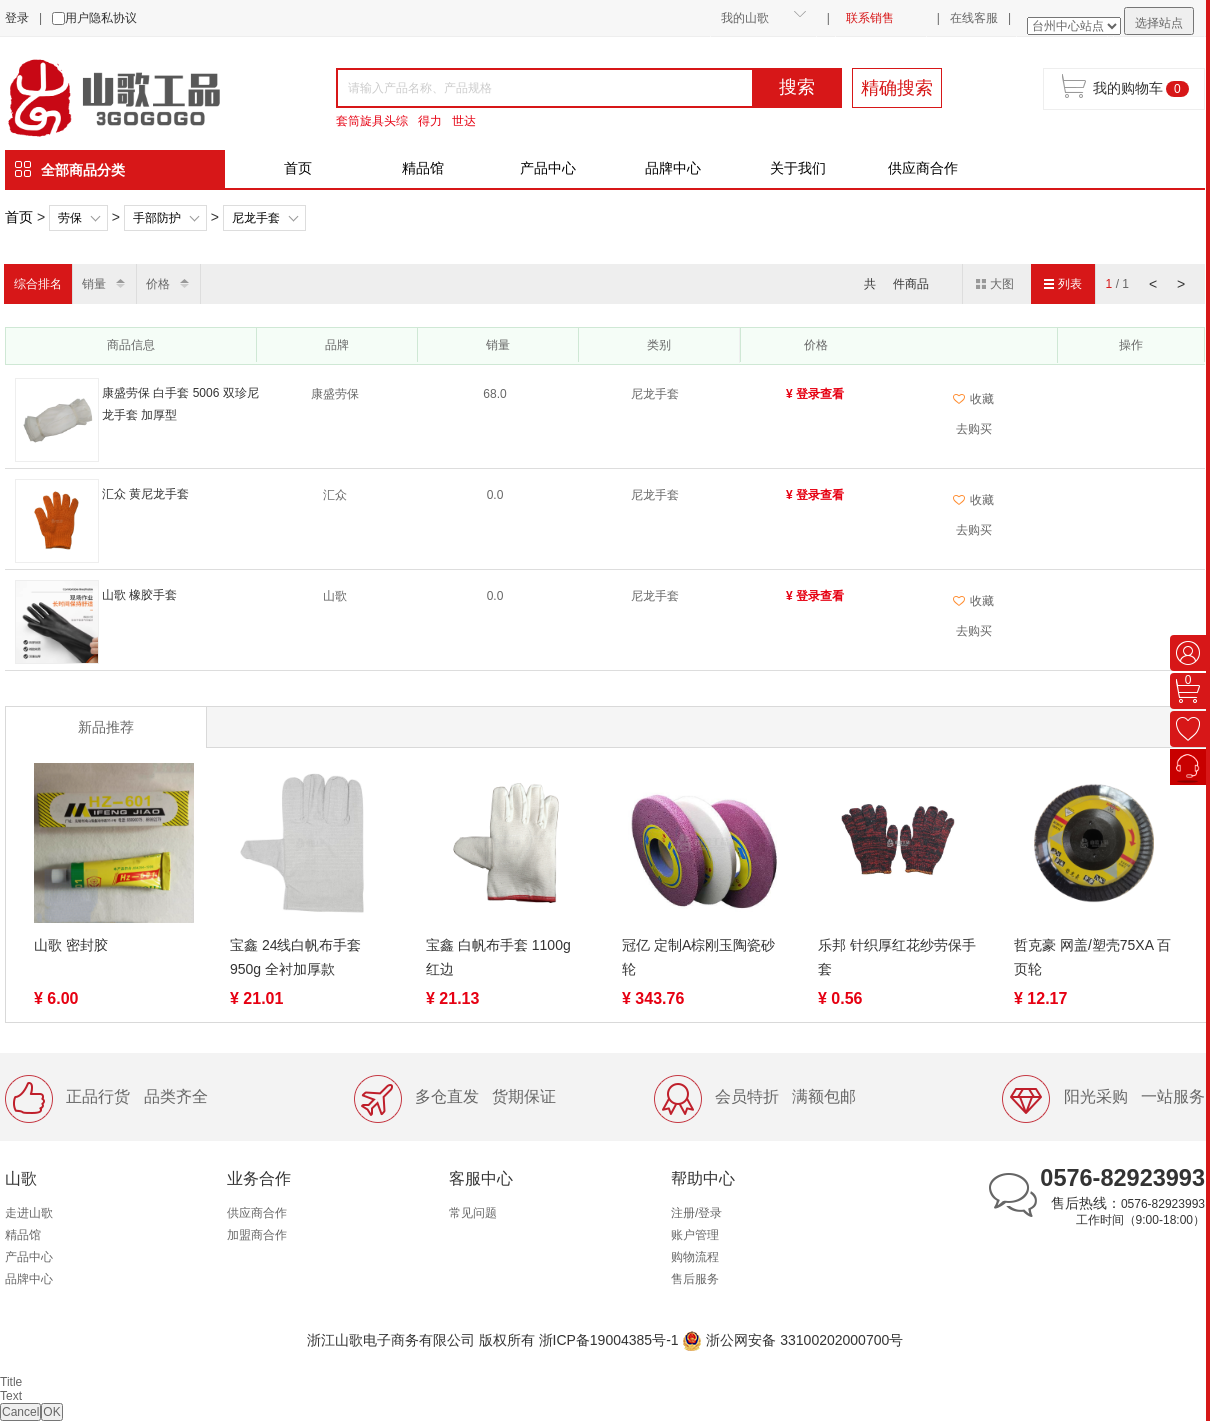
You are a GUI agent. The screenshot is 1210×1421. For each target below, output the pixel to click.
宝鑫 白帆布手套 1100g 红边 (498, 957)
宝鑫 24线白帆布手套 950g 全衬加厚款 (295, 957)
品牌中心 (673, 168)
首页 (298, 168)
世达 (464, 121)
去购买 (974, 429)
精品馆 (423, 168)
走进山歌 (29, 1213)
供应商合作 (923, 168)
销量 (94, 284)
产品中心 (548, 168)
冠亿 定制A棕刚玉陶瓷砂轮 (698, 957)
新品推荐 (106, 727)
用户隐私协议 (101, 18)
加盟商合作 (257, 1235)
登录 (17, 18)
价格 (158, 284)
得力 (430, 121)
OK (51, 1412)
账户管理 (695, 1235)
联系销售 (870, 18)
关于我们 (798, 168)
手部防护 (157, 218)
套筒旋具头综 (372, 121)
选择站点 (1159, 23)
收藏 (973, 399)
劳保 (70, 218)
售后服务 (695, 1279)
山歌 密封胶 (71, 945)
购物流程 (695, 1257)
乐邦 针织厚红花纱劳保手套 (897, 957)
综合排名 (38, 284)
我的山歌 (745, 18)
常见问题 (473, 1213)
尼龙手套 (256, 218)
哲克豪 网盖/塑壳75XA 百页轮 (1092, 957)
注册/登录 (696, 1213)
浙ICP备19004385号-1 (609, 1340)
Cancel (20, 1412)
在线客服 (974, 18)
